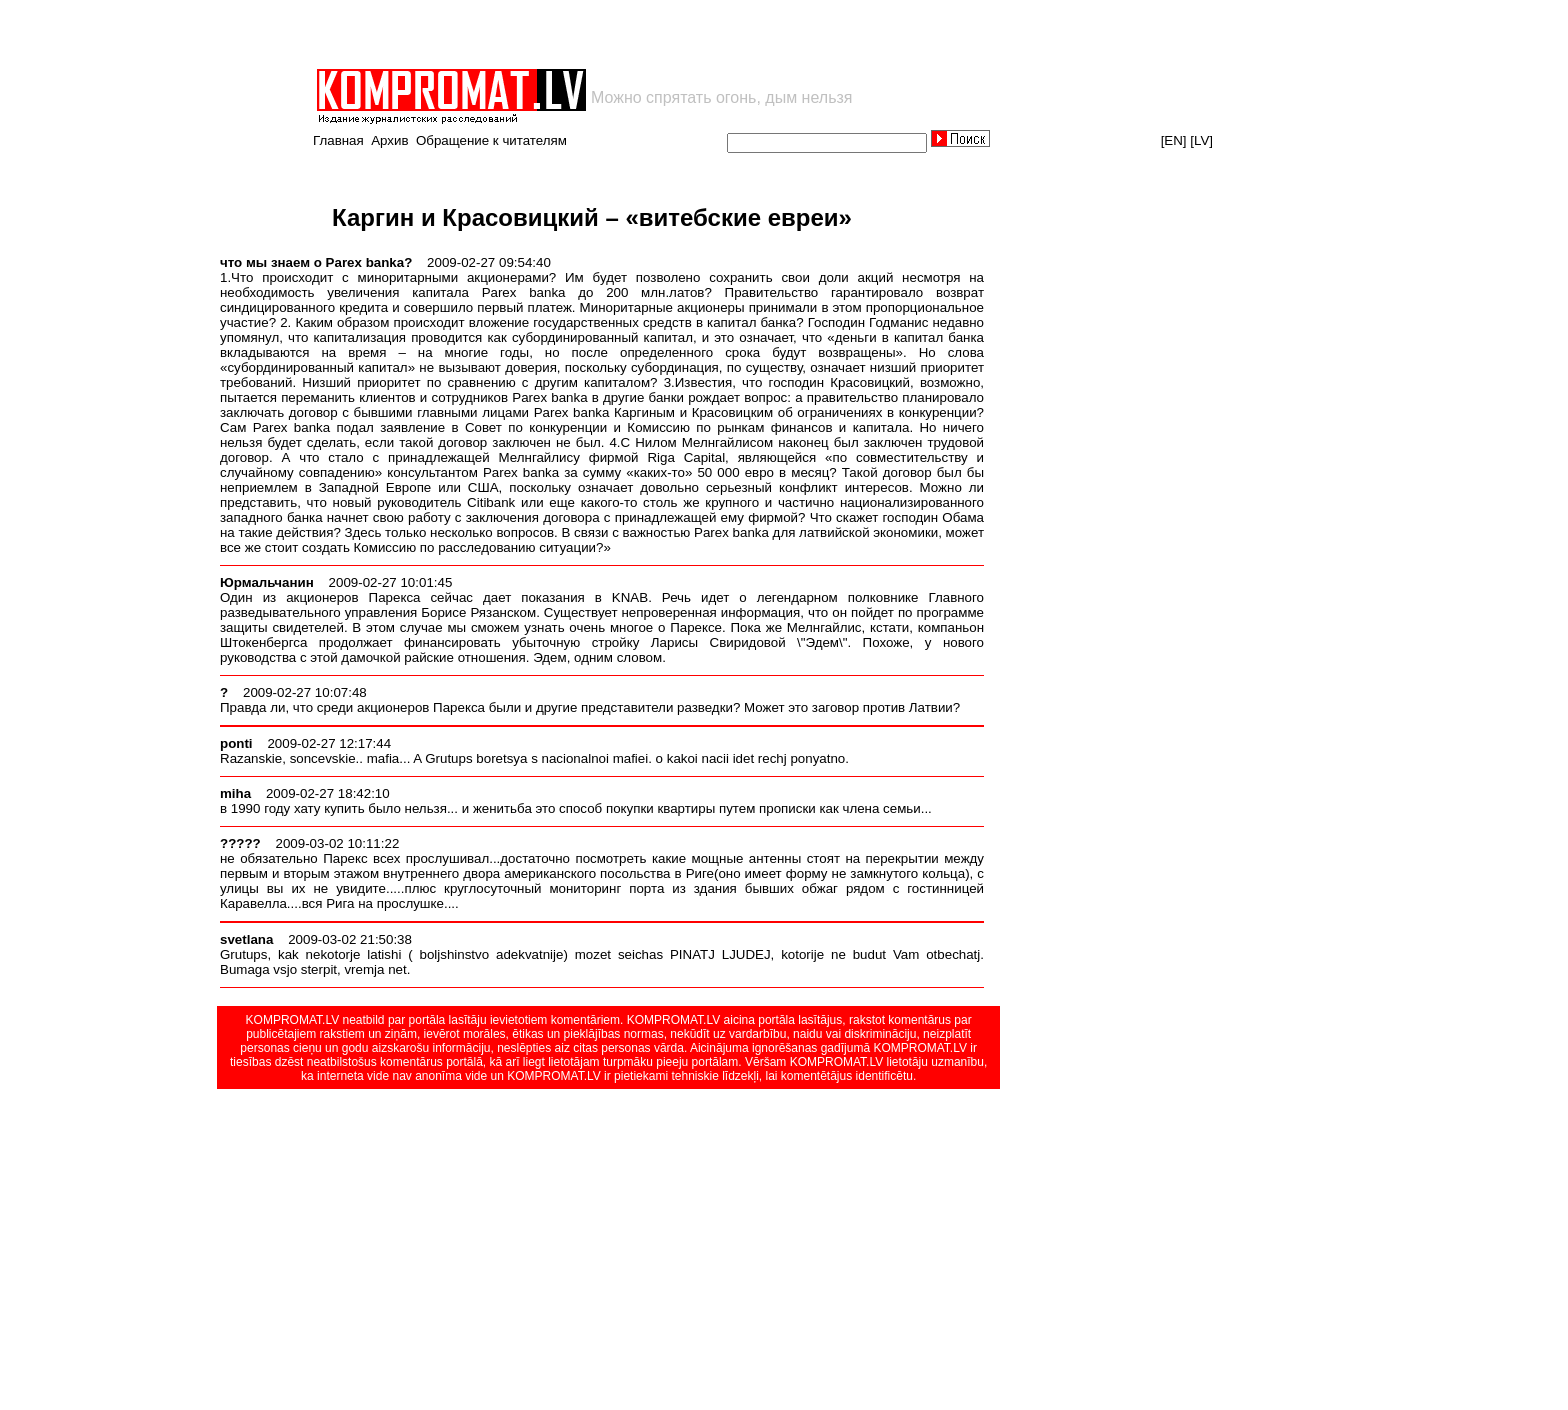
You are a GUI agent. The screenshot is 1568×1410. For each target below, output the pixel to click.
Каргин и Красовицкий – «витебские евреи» (592, 217)
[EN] (1174, 140)
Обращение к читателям (491, 140)
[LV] (1201, 140)
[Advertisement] (548, 34)
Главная (338, 140)
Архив (389, 140)
